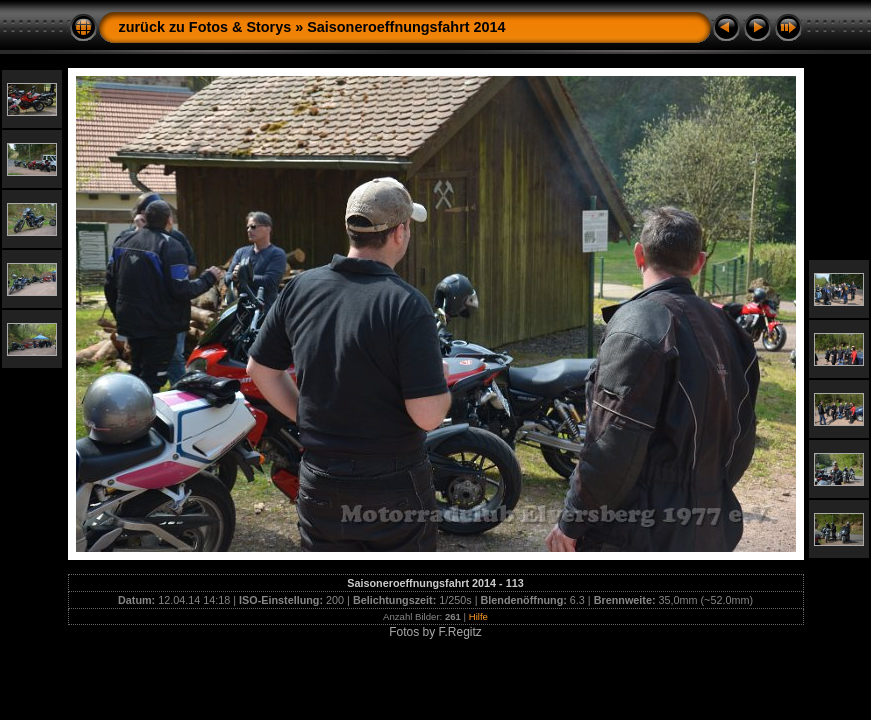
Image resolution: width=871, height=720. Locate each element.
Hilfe (478, 616)
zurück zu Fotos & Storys (205, 27)
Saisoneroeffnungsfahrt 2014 (406, 27)
